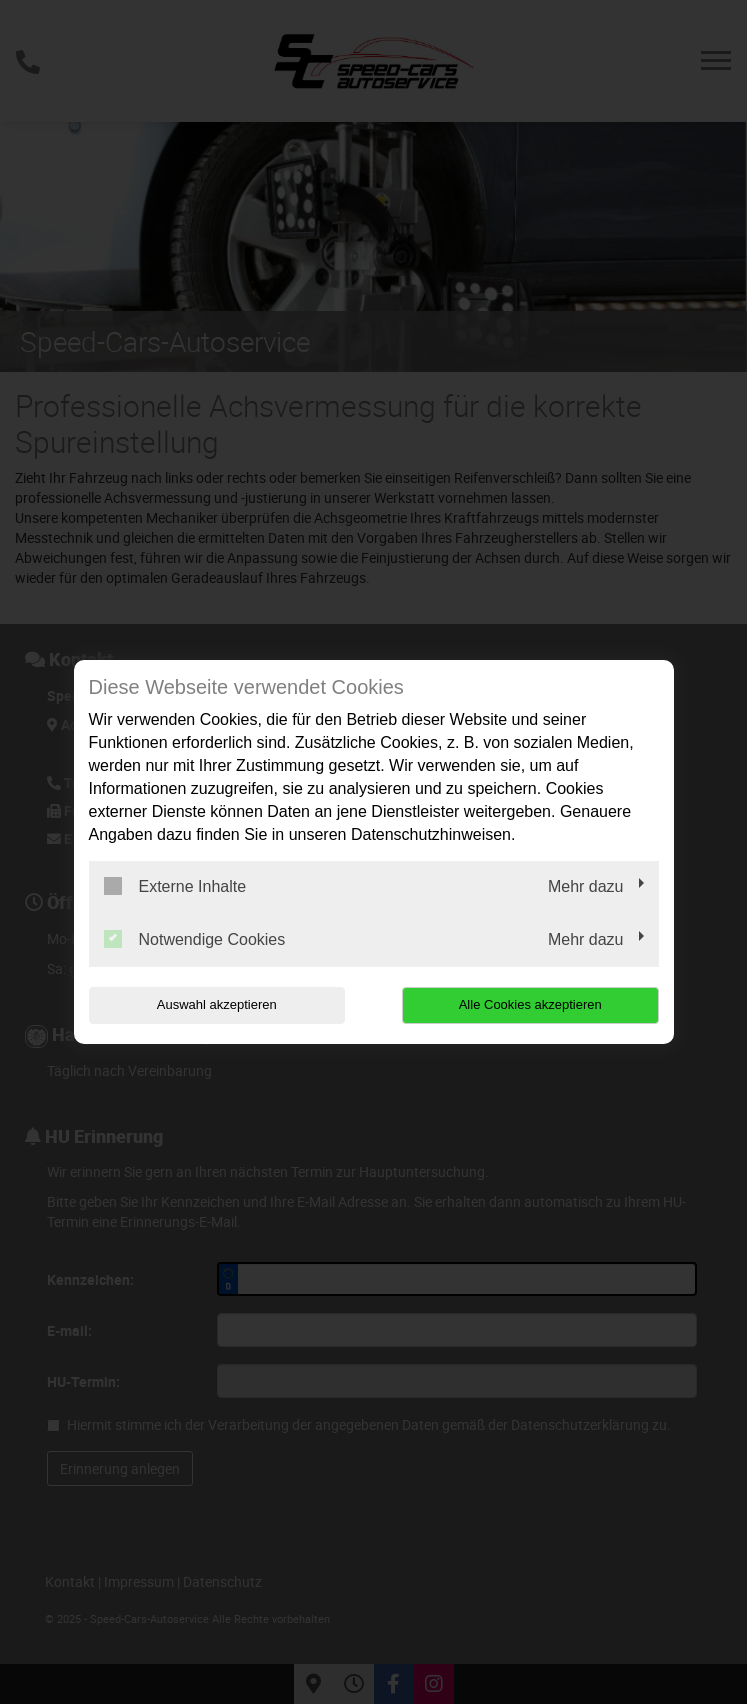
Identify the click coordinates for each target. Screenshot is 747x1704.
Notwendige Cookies (195, 939)
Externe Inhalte (175, 886)
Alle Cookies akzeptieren (530, 1004)
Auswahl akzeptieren (217, 1004)
